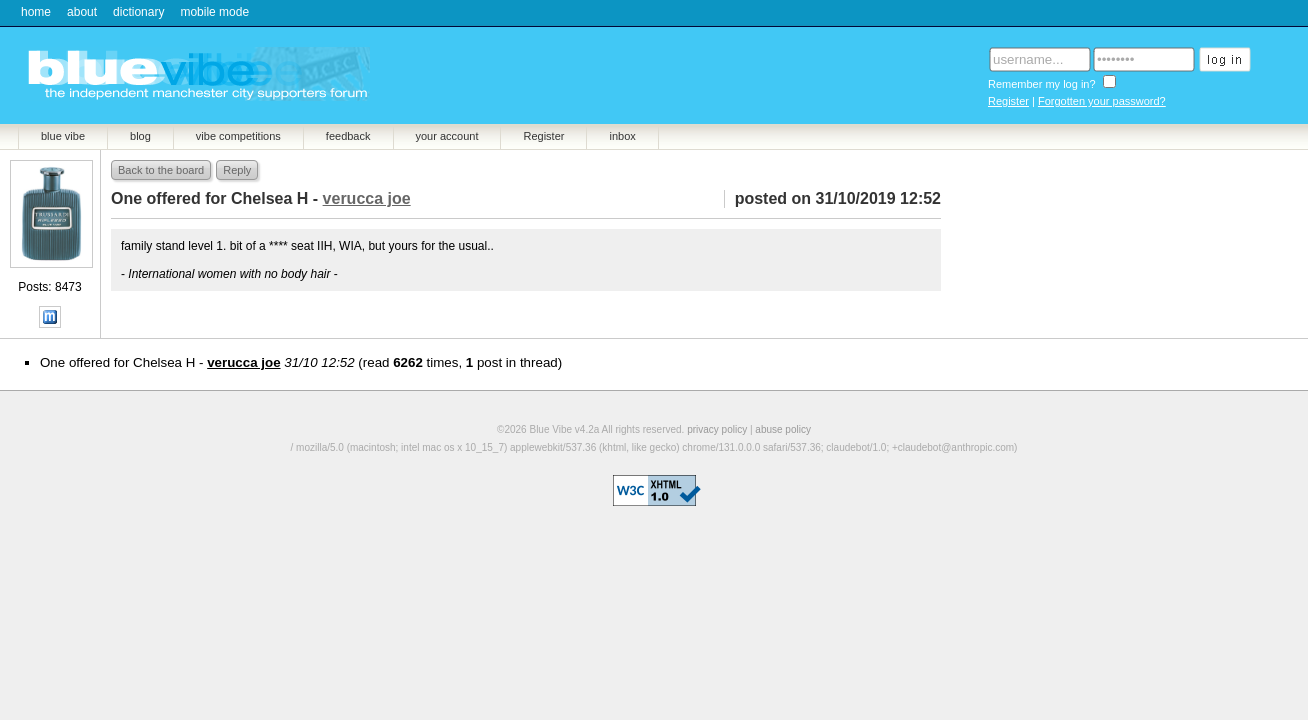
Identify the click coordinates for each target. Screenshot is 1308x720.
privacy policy (717, 429)
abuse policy (783, 429)
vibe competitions (238, 136)
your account (447, 136)
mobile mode (214, 12)
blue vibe (63, 136)
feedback (348, 136)
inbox (622, 136)
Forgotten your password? (1102, 101)
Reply (237, 170)
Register (1008, 101)
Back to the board (161, 170)
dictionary (138, 12)
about (82, 12)
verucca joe (243, 362)
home (36, 12)
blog (140, 136)
